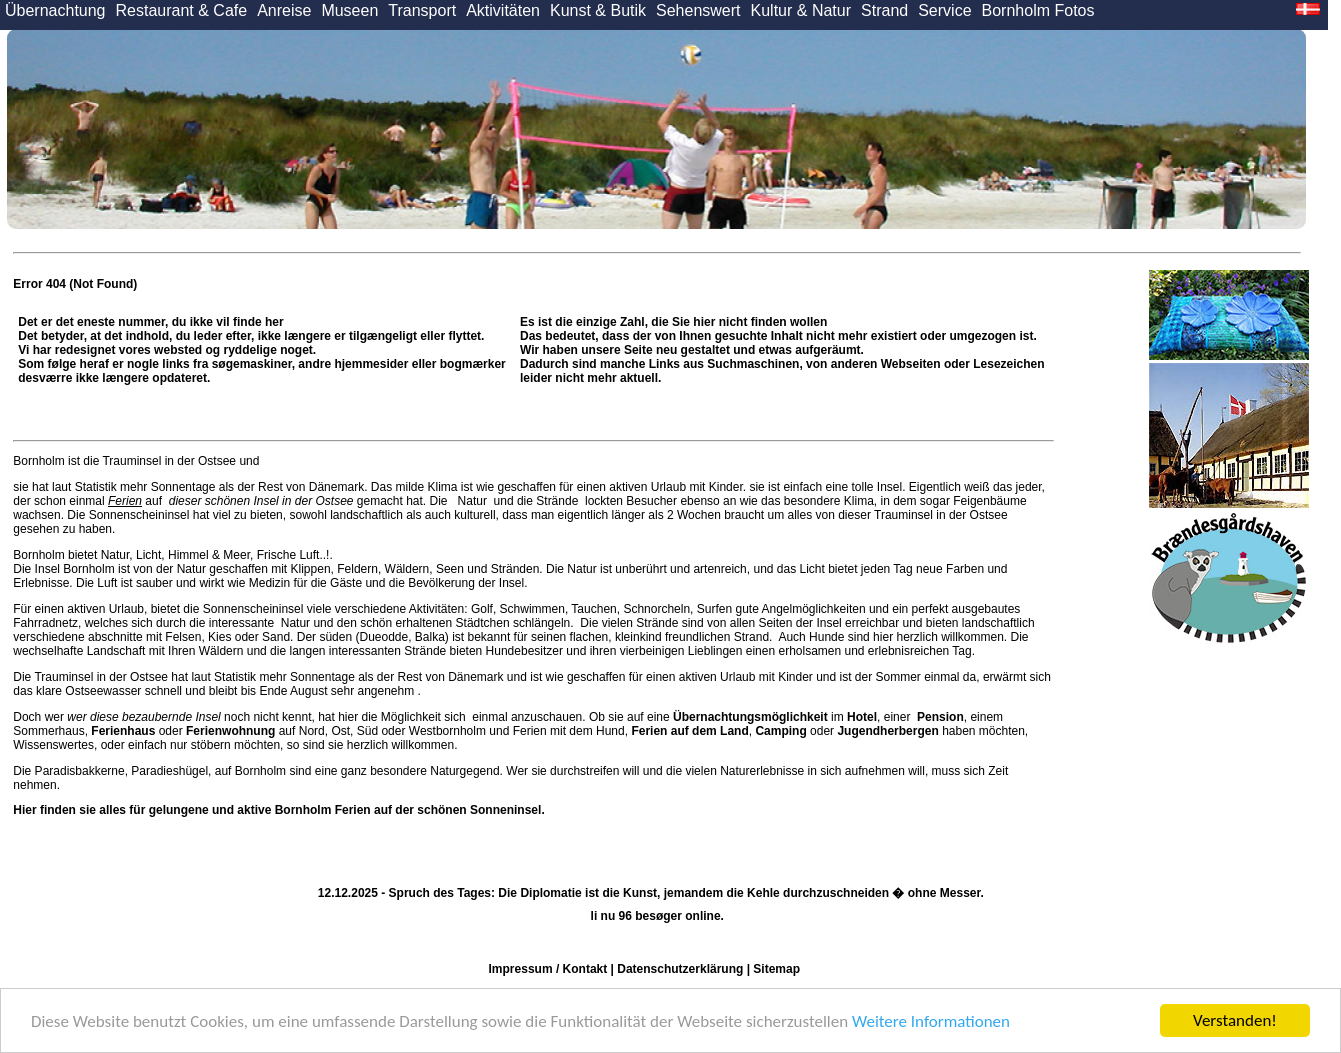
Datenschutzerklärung (680, 969)
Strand (884, 10)
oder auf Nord (207, 731)
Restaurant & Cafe (182, 10)
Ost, (342, 731)
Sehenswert (698, 10)
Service (944, 10)
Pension (940, 717)
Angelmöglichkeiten (812, 609)
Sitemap (776, 969)
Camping (780, 731)
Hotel (862, 717)
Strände (557, 501)
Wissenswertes (53, 745)
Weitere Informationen (931, 1021)
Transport (422, 10)
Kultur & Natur (801, 10)
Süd (367, 731)
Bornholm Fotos (1038, 10)
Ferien (125, 501)
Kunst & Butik (598, 10)
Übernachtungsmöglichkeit (750, 717)
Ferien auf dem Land (689, 731)
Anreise (284, 10)
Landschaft (116, 651)
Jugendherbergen (887, 731)
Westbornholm (447, 731)
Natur (472, 501)
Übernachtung (55, 10)
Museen (349, 10)
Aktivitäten (503, 10)
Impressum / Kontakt (548, 969)
